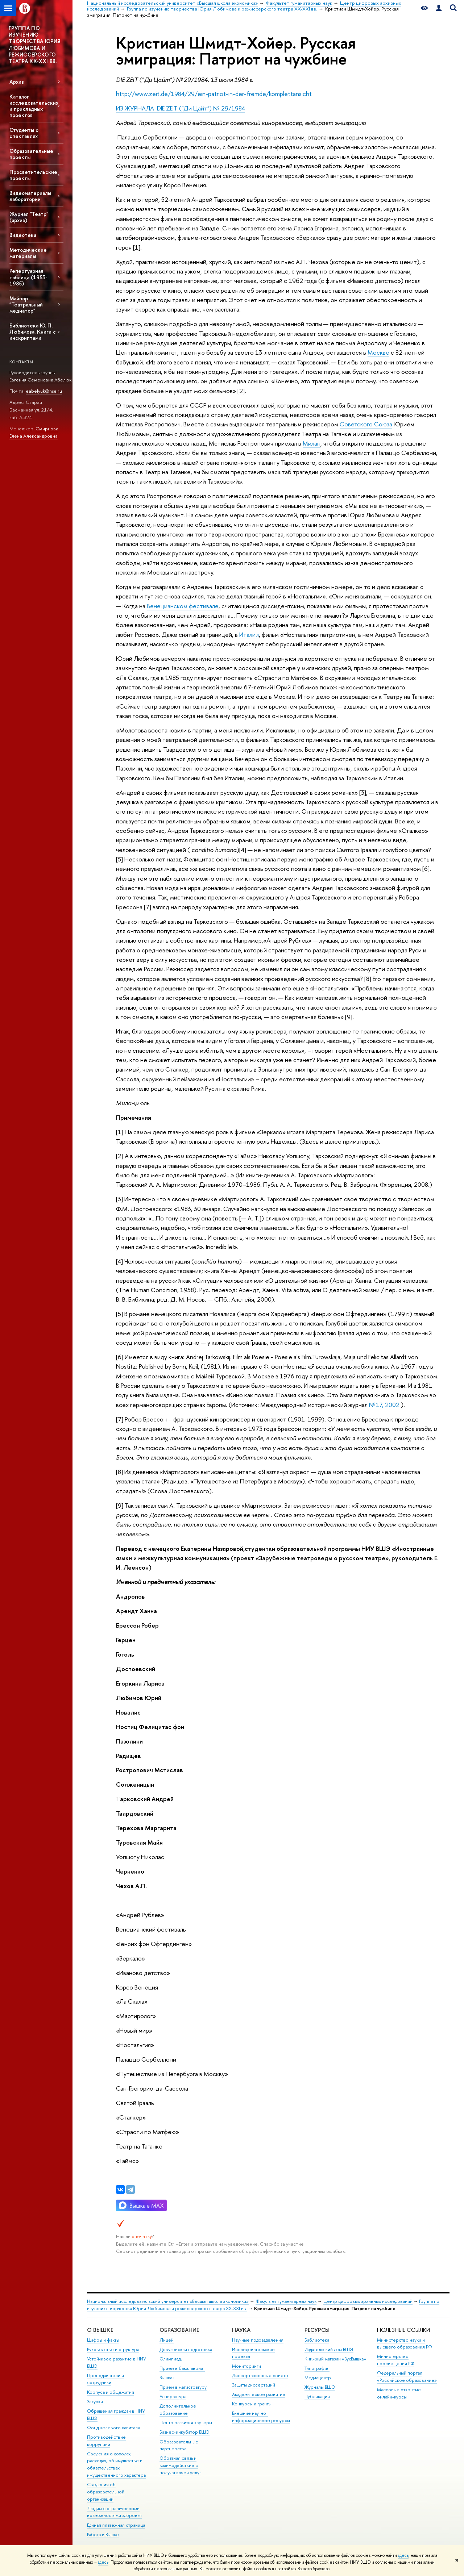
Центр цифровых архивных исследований (368, 2301)
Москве (378, 352)
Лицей (167, 2340)
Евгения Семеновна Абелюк (40, 379)
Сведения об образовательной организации (105, 2491)
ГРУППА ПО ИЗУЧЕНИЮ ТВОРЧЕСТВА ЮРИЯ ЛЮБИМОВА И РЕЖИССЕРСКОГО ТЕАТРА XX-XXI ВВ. (34, 44)
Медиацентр (317, 2378)
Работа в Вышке (103, 2534)
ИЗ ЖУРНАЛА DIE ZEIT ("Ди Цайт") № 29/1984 (180, 108)
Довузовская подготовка (186, 2349)
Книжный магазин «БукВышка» (335, 2359)
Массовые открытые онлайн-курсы (399, 2393)
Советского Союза (366, 424)
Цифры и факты (103, 2340)
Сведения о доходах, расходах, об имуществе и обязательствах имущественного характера (116, 2464)
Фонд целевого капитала (113, 2428)
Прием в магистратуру (183, 2387)
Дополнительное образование (178, 2409)
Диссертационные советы (260, 2375)
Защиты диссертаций (253, 2385)
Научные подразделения (257, 2340)
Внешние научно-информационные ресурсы (261, 2416)
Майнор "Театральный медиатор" (26, 304)
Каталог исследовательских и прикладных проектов (33, 105)
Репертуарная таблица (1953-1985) (28, 277)
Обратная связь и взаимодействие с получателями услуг (180, 2465)
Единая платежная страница (116, 2525)
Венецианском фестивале (183, 606)
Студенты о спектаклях (23, 132)
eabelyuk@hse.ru (44, 391)
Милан (311, 443)
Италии (249, 634)
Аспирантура (173, 2396)
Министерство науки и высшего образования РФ (404, 2343)
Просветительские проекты (33, 174)
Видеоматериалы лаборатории (30, 196)
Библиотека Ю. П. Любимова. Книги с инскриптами (32, 331)
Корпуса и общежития (110, 2392)
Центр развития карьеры (186, 2423)
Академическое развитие (258, 2394)
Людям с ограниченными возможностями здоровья (114, 2512)
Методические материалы (28, 252)
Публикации (317, 2396)
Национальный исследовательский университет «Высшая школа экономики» (168, 2301)
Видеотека (22, 234)
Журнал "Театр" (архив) (28, 217)
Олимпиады (171, 2359)
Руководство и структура (113, 2349)
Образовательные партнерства (179, 2445)
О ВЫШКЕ (100, 2330)
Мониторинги (246, 2366)
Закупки (95, 2401)
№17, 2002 (384, 1404)
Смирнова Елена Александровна (33, 432)
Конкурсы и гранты (252, 2404)
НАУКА (241, 2330)
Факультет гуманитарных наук (286, 2301)
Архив (16, 81)
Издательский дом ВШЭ (328, 2349)
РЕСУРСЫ (317, 2330)
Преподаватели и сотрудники (105, 2379)
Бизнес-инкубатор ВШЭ (185, 2432)
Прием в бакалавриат (182, 2368)
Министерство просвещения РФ (395, 2360)
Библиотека (316, 2340)
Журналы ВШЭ (319, 2387)
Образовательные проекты (31, 153)
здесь (403, 2555)
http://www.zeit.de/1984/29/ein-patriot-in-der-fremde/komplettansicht (214, 93)
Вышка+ (167, 2378)
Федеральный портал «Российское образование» (407, 2376)
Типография (317, 2368)
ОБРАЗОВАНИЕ (179, 2330)
